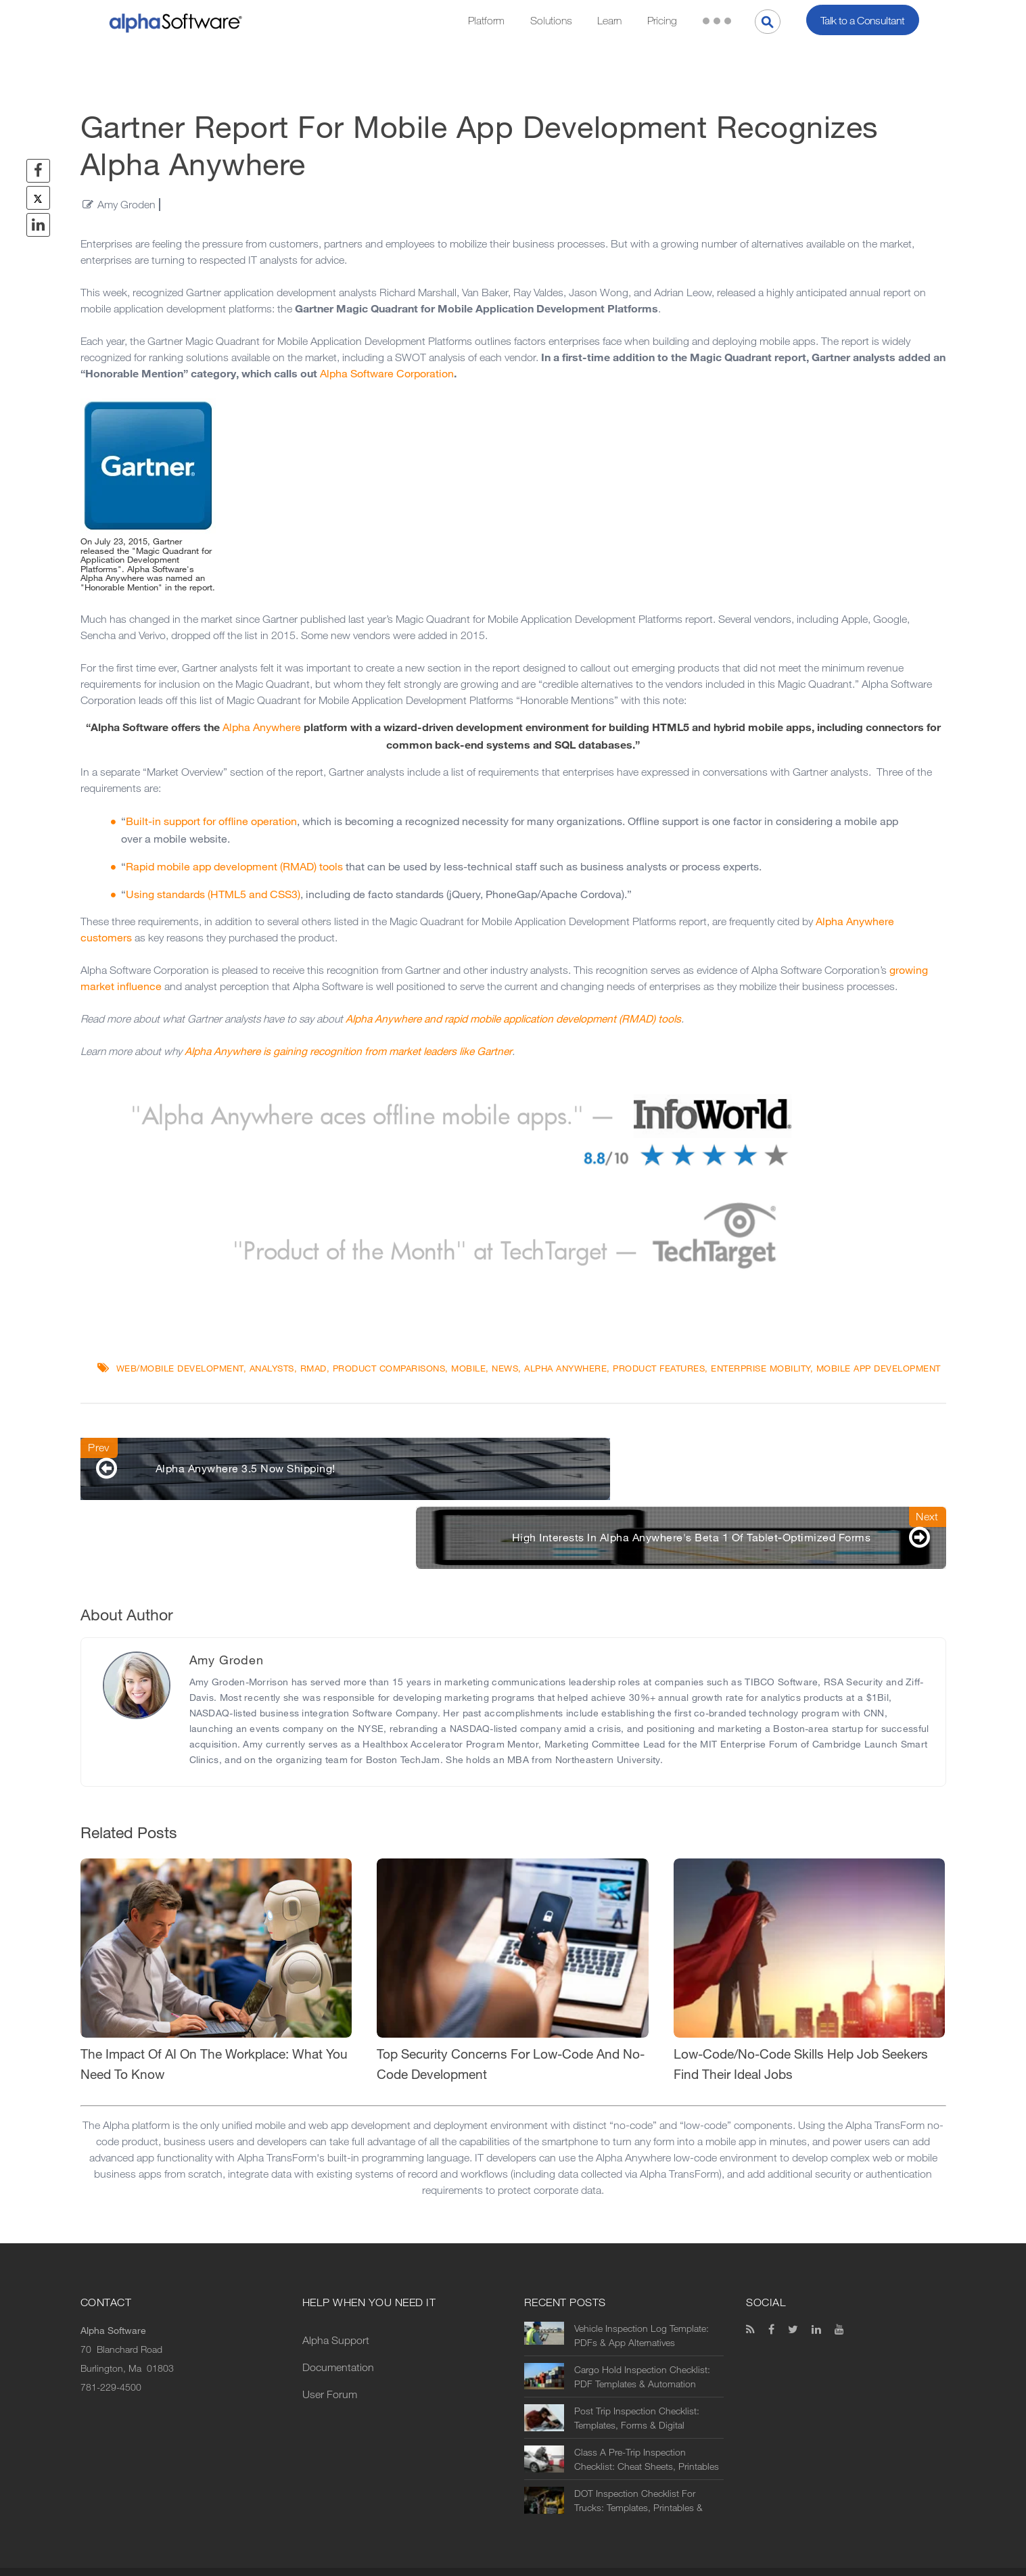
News (505, 1368)
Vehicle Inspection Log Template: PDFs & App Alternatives (641, 2291)
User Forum (329, 2349)
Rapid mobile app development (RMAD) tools (234, 866)
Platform (486, 20)
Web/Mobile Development (179, 1368)
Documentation (338, 2322)
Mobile (468, 1368)
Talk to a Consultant (862, 20)
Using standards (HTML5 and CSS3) (213, 894)
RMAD (313, 1368)
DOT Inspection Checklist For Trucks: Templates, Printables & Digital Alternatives (638, 2456)
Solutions (551, 20)
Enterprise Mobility (760, 1368)
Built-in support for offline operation (211, 821)
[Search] (767, 21)
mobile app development (878, 1368)
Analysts (272, 1368)
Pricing (662, 20)
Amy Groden (126, 204)
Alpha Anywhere (262, 727)
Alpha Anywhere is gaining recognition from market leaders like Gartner (348, 1051)
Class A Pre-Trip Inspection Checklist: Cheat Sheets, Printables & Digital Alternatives (646, 2415)
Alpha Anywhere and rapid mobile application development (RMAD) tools (513, 1018)
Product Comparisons (389, 1368)
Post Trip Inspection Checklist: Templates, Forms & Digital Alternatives (636, 2374)
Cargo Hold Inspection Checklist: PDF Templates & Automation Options (642, 2332)
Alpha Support (335, 2295)
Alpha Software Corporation (387, 373)
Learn (609, 20)
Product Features (659, 1368)
